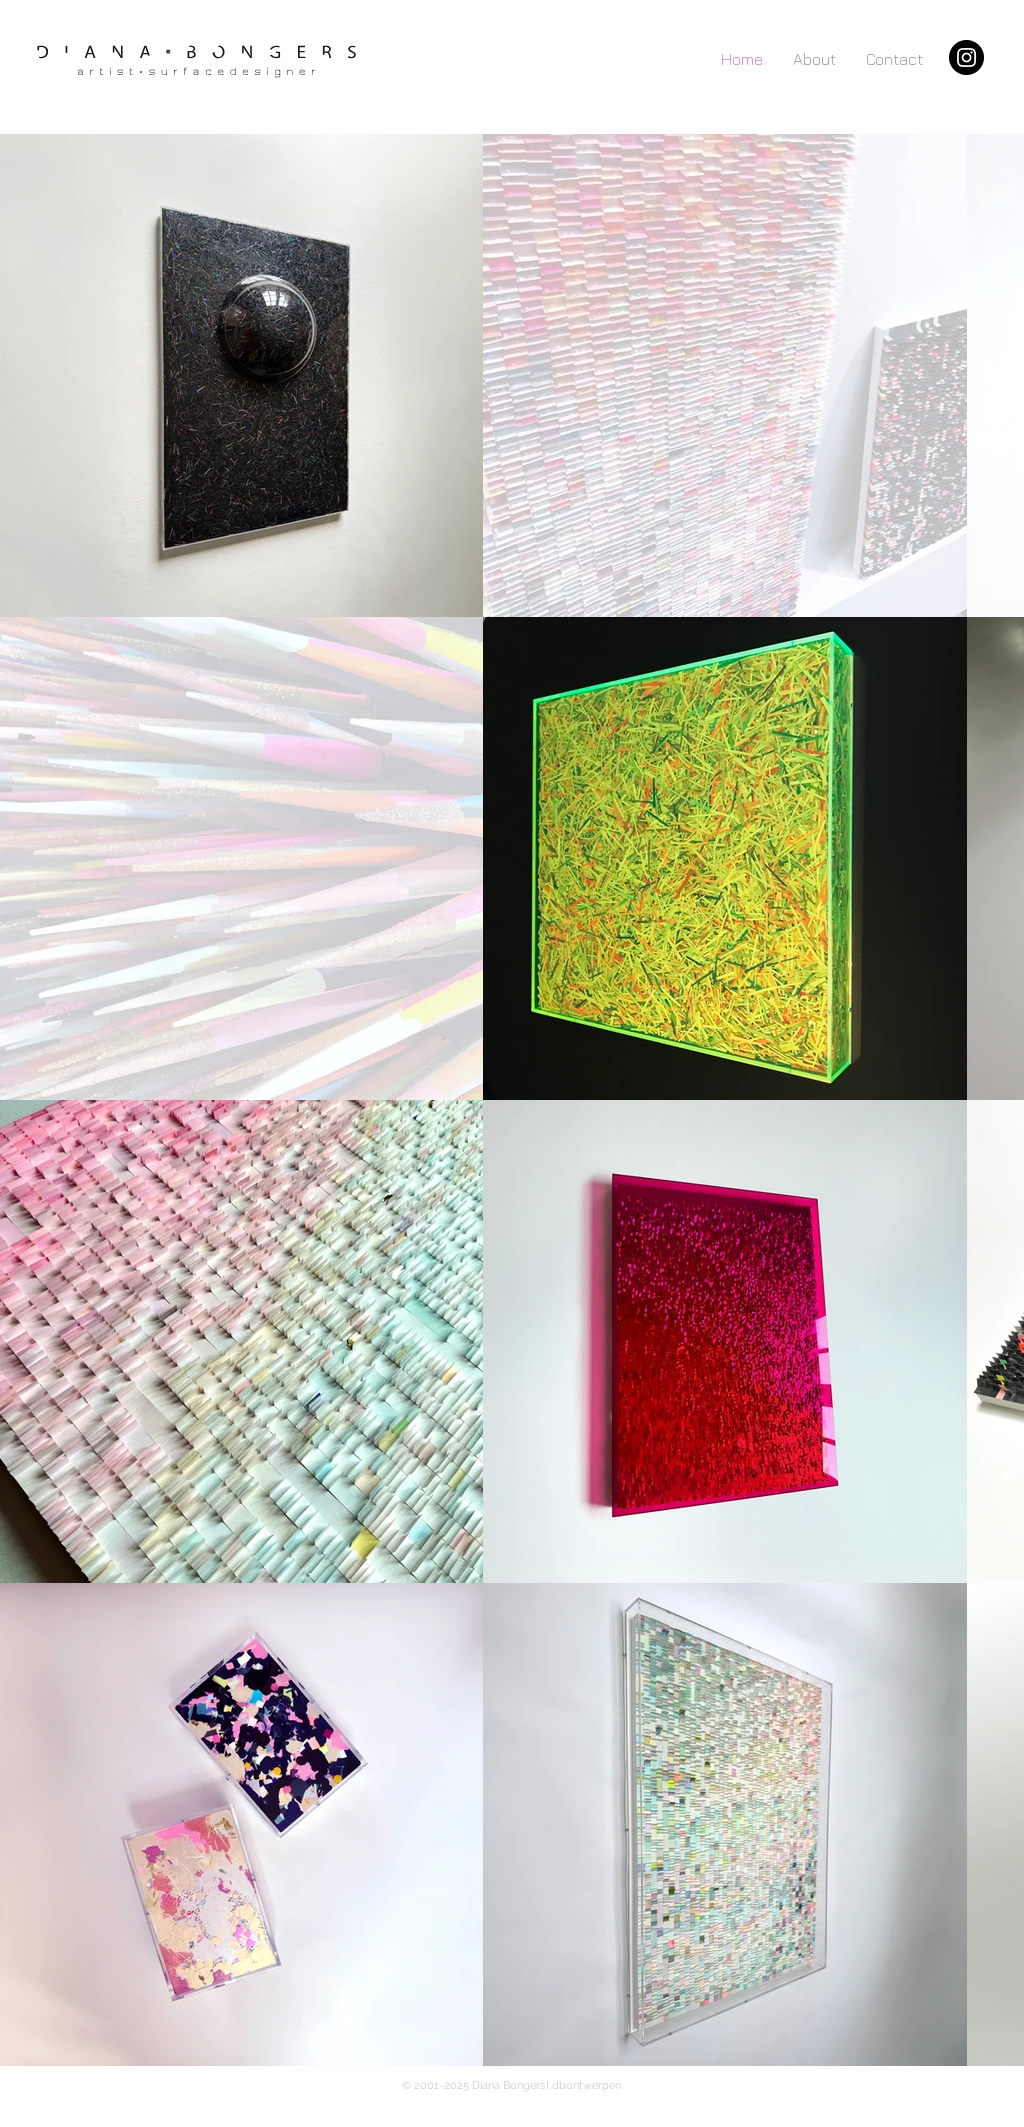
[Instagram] (966, 57)
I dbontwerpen (583, 2085)
